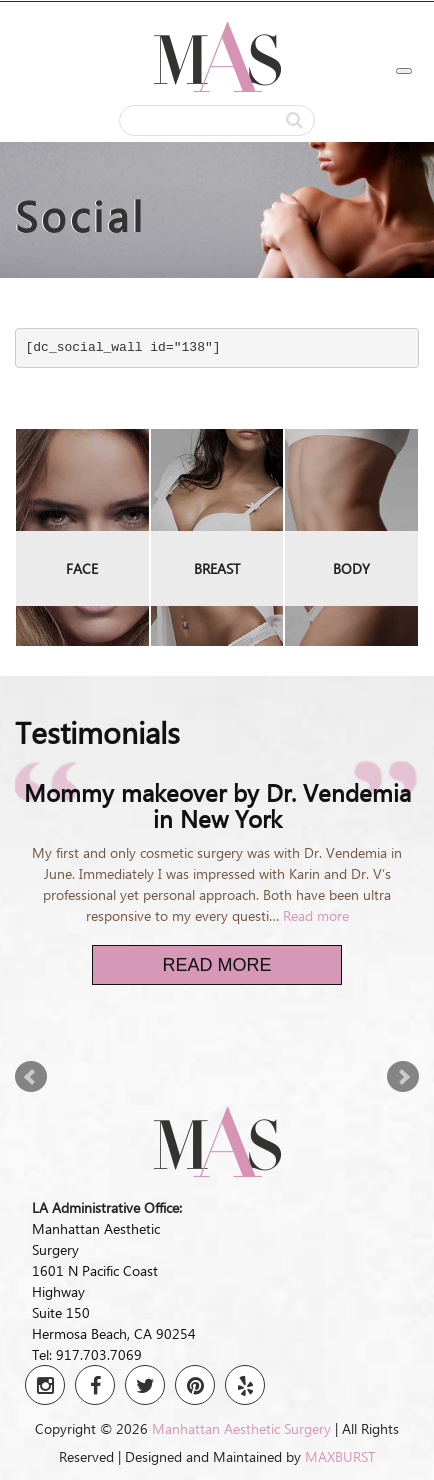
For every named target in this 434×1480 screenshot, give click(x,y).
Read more (316, 915)
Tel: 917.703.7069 (87, 1354)
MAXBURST (340, 1456)
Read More (216, 965)
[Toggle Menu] (404, 71)
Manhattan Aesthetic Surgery (241, 1428)
